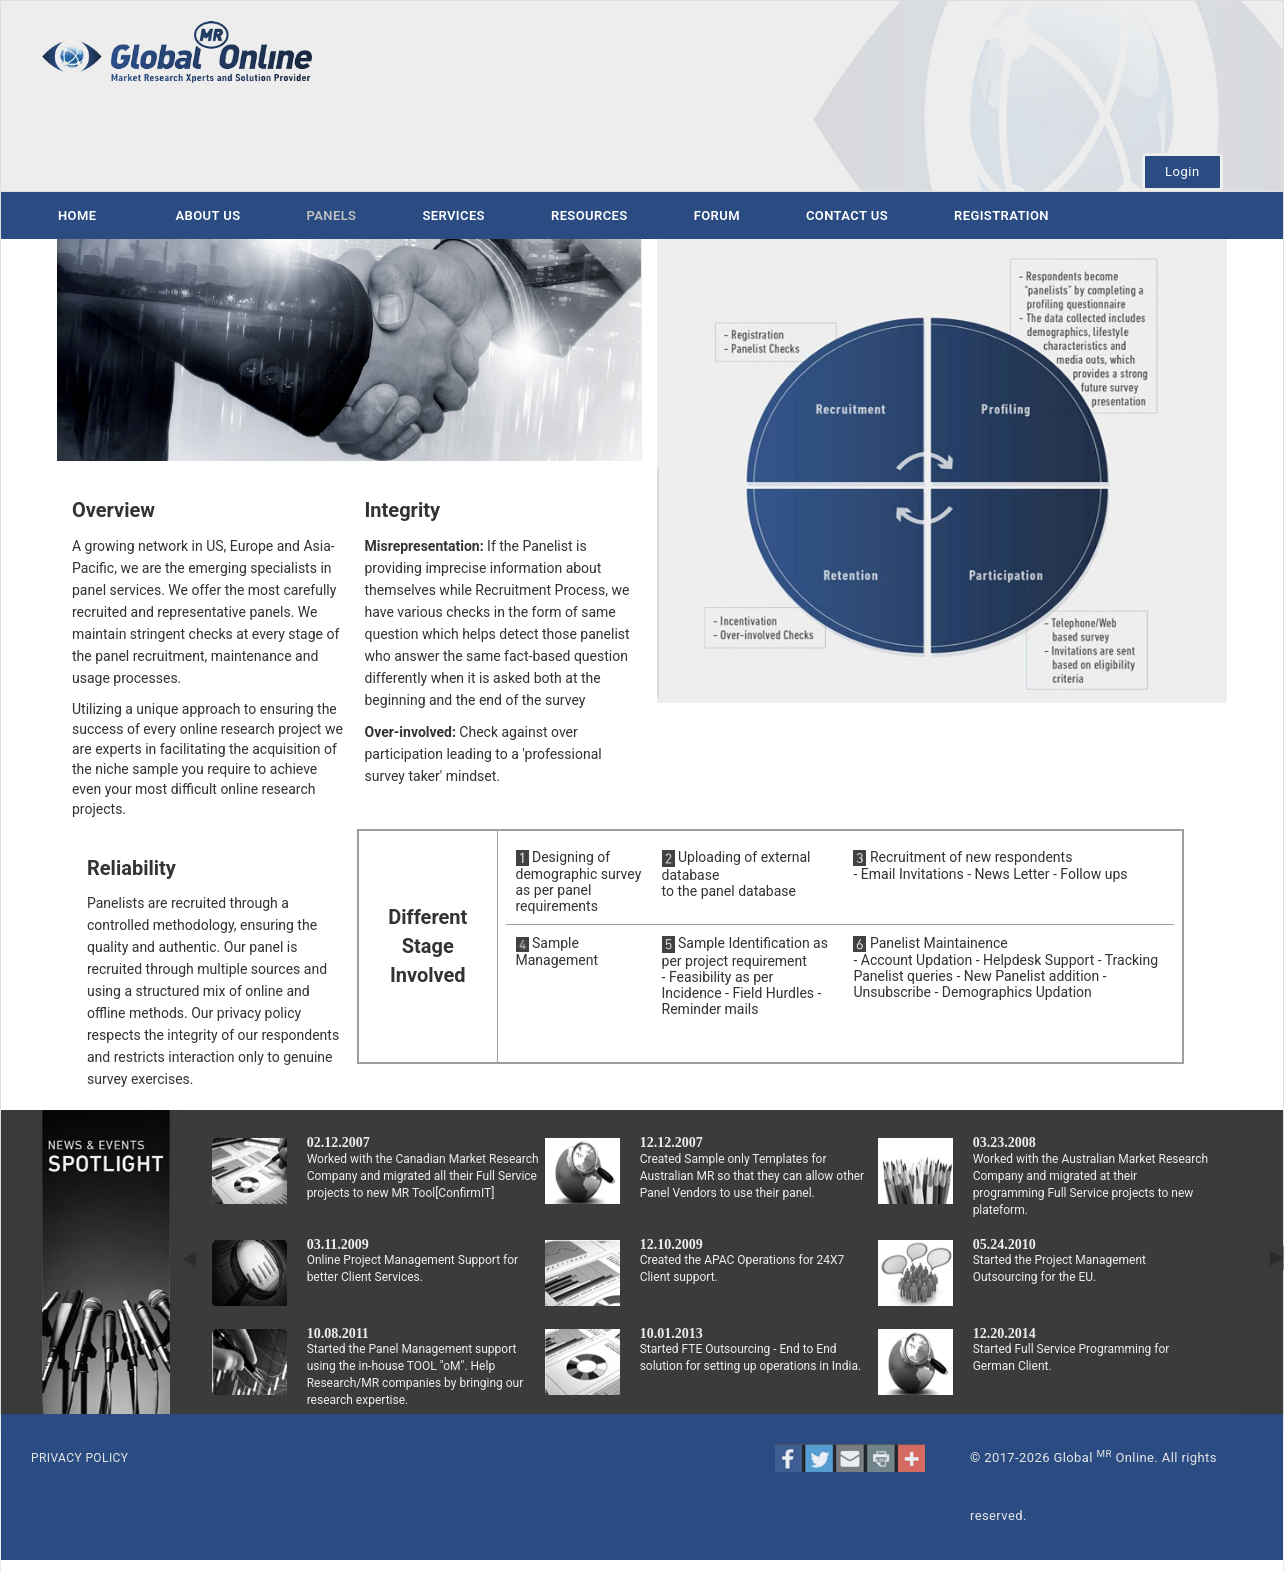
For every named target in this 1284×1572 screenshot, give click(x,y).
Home (77, 215)
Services (453, 215)
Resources (589, 215)
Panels (332, 215)
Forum (717, 215)
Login (1182, 171)
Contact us (847, 215)
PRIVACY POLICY (79, 1458)
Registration (1001, 215)
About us (207, 215)
